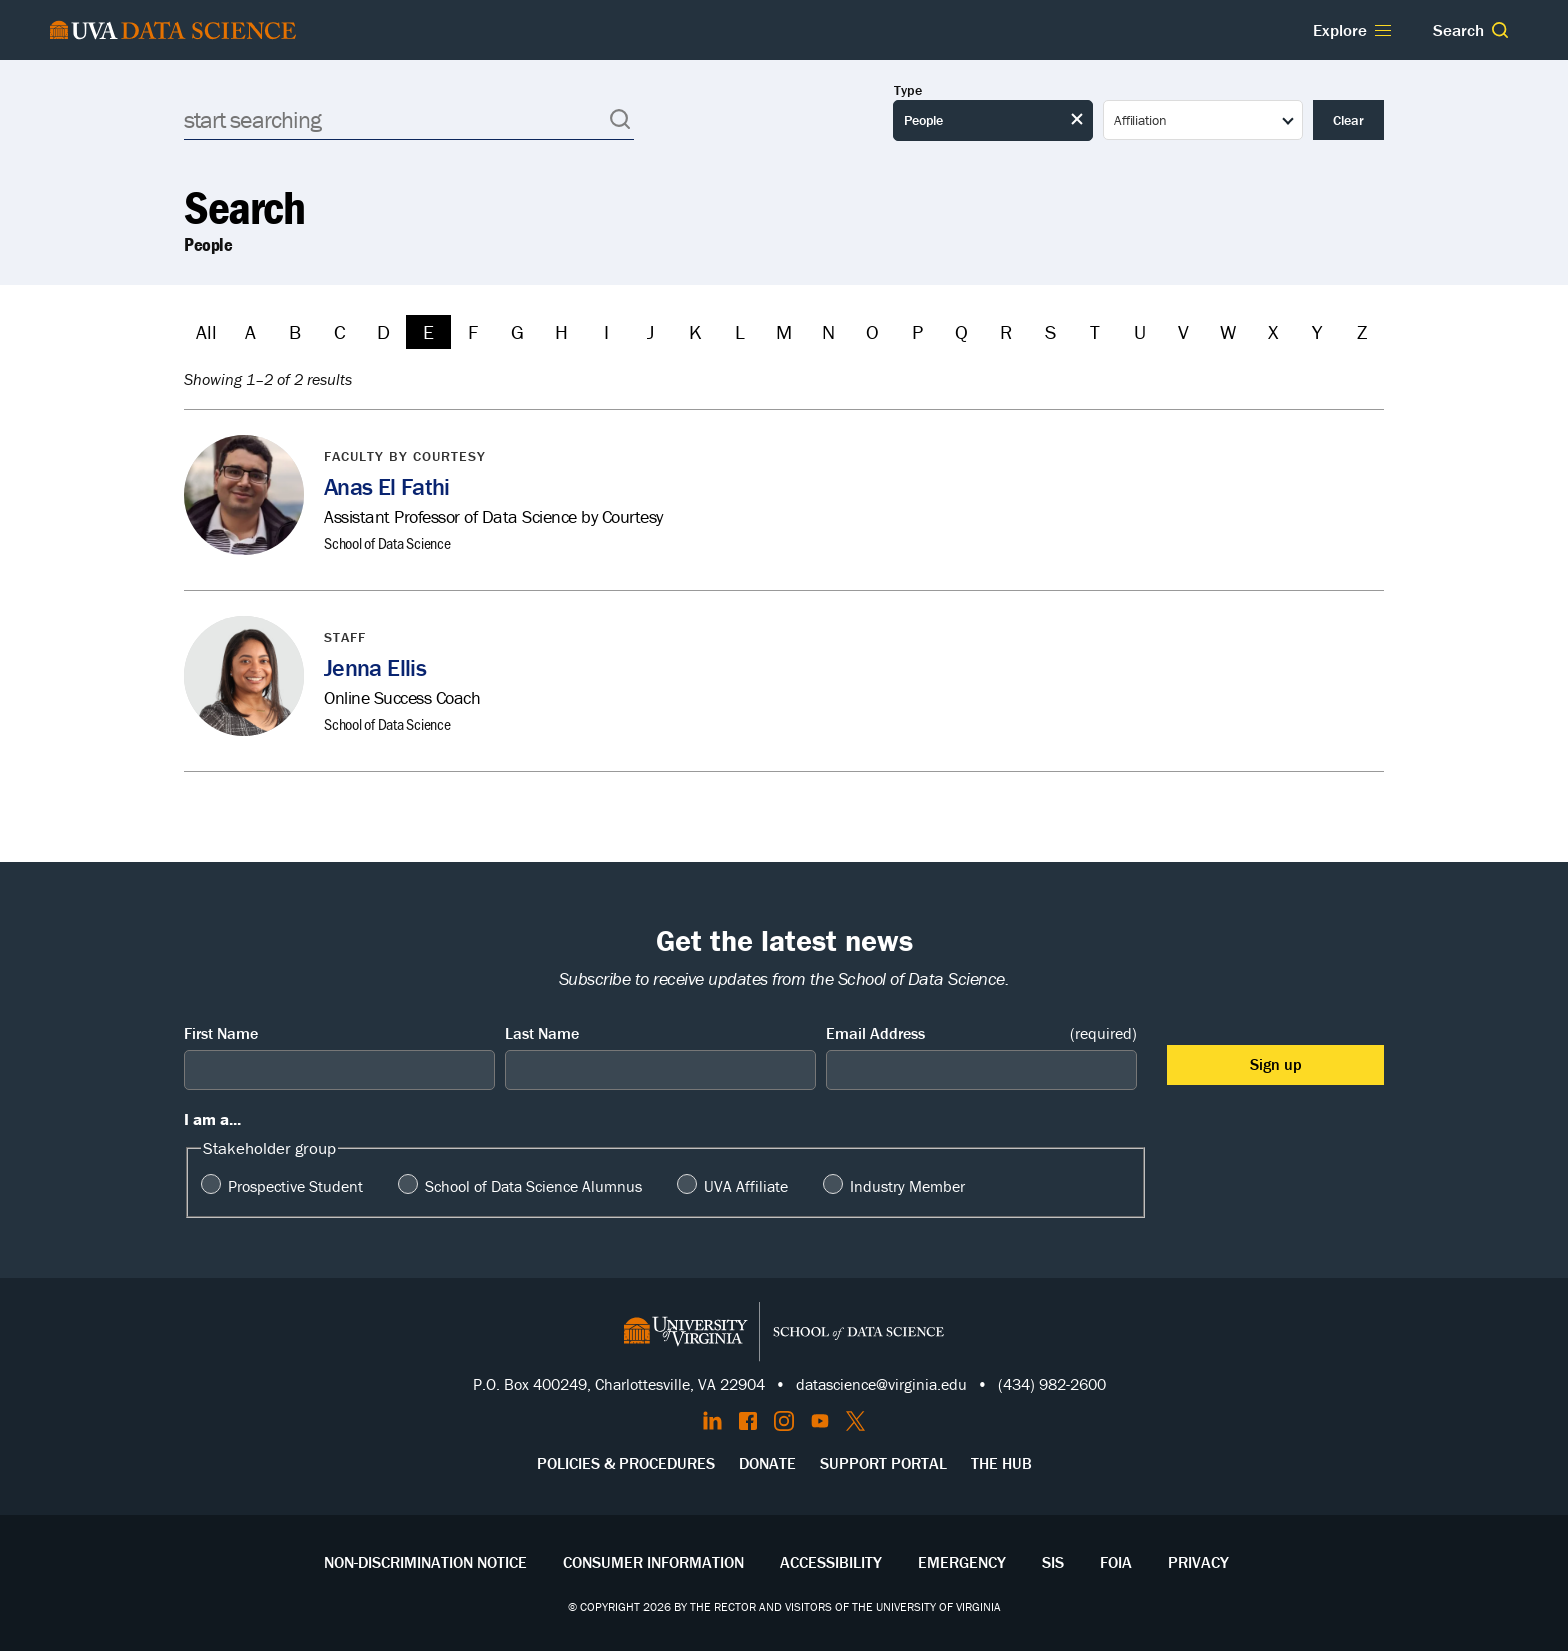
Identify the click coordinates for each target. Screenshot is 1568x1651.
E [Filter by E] (428, 331)
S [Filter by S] (1050, 331)
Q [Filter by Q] (961, 331)
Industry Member (907, 1186)
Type (908, 90)
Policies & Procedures (626, 1463)
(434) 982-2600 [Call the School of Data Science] (1052, 1384)
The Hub (1001, 1463)
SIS (1053, 1562)
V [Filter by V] (1183, 331)
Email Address (981, 1033)
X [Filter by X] (1273, 331)
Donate (767, 1463)
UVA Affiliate (746, 1186)
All (206, 331)
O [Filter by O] (872, 331)
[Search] (409, 119)
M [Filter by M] (784, 331)
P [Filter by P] (917, 331)
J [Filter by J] (650, 331)
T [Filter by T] (1095, 331)
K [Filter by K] (695, 331)
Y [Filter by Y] (1317, 331)
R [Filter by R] (1006, 331)
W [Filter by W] (1228, 331)
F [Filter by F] (473, 331)
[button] (1500, 30)
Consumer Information (653, 1562)
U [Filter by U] (1140, 331)
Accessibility (831, 1562)
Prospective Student (295, 1186)
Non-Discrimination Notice (425, 1562)
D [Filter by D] (383, 331)
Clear (1348, 120)
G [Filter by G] (517, 331)
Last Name (542, 1033)
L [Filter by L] (740, 331)
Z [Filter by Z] (1362, 331)
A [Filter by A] (250, 331)
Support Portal (883, 1463)
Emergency (962, 1562)
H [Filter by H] (561, 331)
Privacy (1198, 1562)
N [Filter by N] (828, 331)
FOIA (1116, 1562)
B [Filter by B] (295, 331)
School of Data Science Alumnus (533, 1186)
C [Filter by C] (340, 331)
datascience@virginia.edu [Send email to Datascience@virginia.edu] (881, 1384)
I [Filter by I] (606, 331)
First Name (221, 1033)
